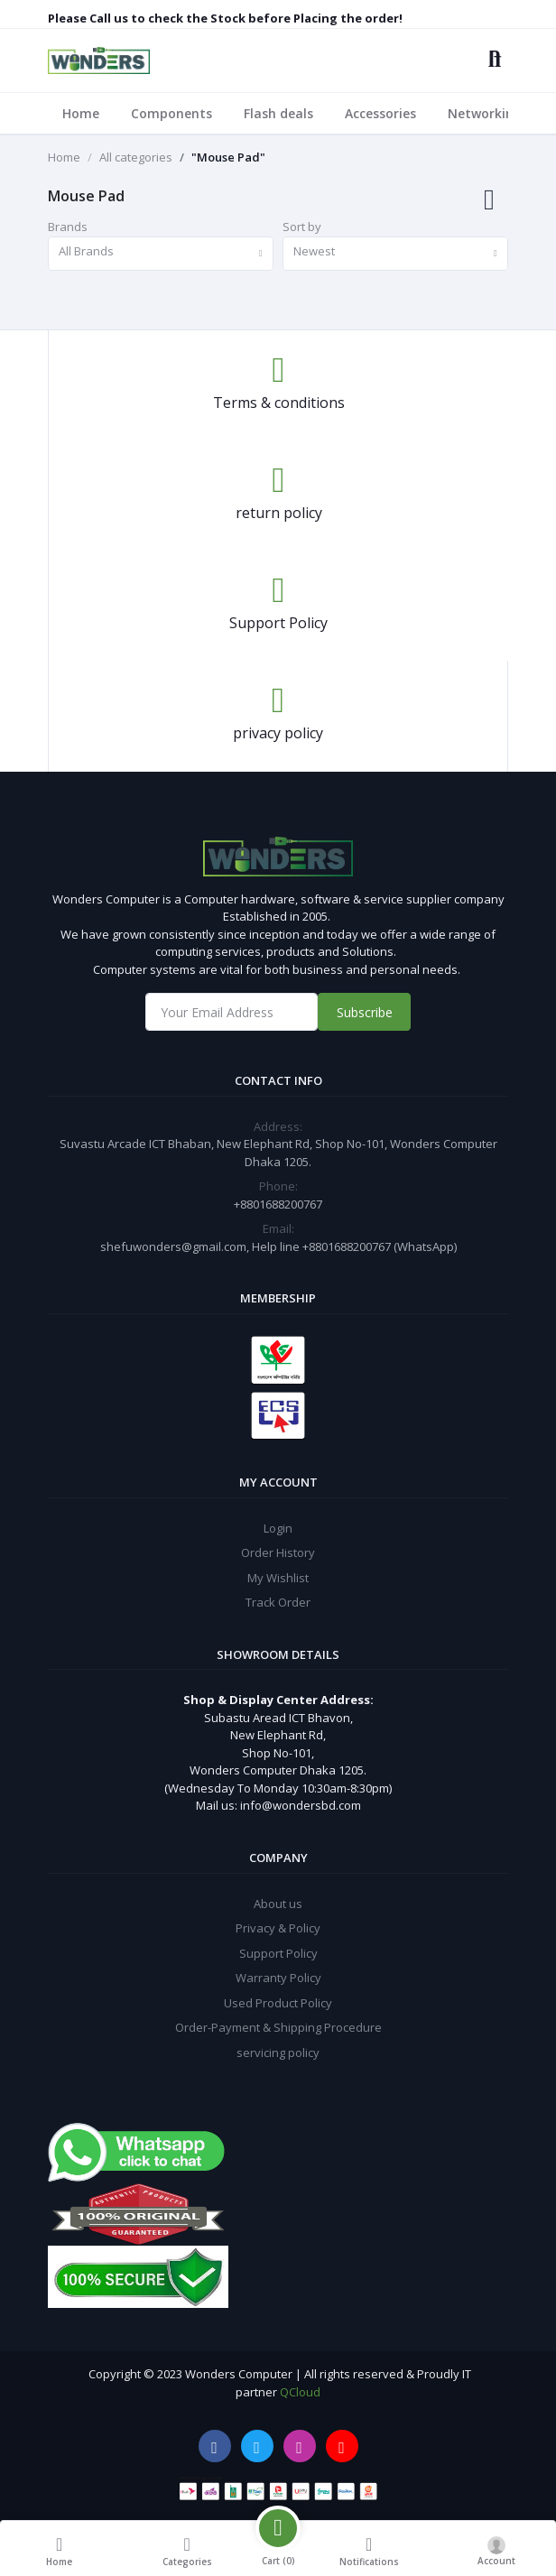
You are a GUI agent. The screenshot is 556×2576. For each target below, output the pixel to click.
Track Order (278, 1602)
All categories (135, 157)
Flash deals (278, 113)
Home (80, 113)
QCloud (300, 2392)
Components (171, 113)
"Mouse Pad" (228, 157)
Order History (278, 1552)
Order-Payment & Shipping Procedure (278, 2027)
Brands (68, 226)
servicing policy (278, 2052)
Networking (485, 113)
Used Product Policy (278, 2003)
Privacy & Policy (278, 1928)
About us (278, 1903)
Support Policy (278, 1953)
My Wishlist (278, 1578)
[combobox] (160, 254)
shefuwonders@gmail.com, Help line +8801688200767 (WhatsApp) (278, 1246)
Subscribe (365, 1012)
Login (278, 1528)
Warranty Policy (278, 1977)
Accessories (380, 113)
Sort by (302, 226)
